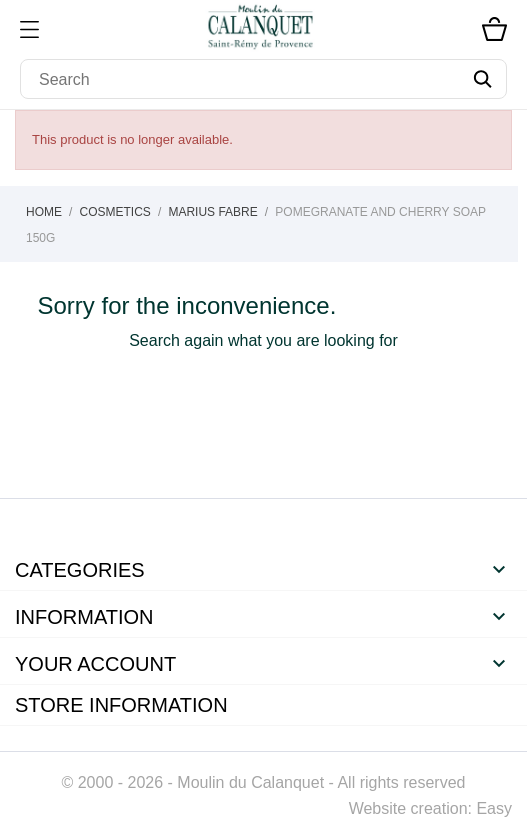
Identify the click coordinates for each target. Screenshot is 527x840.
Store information (121, 705)
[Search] (263, 79)
